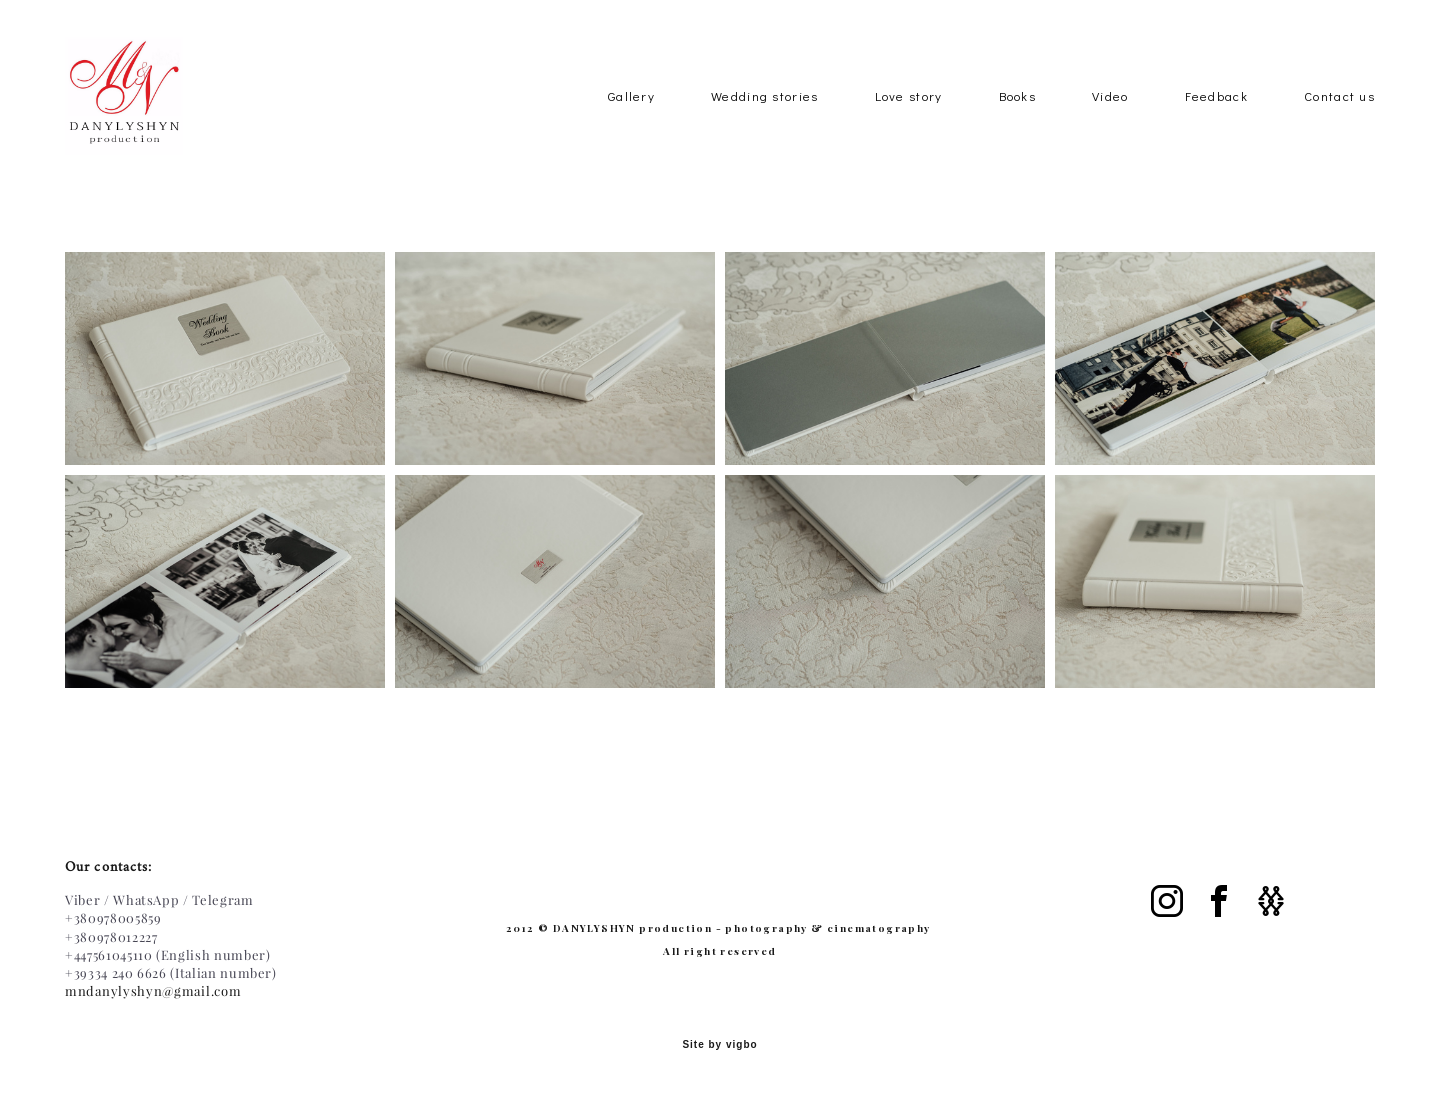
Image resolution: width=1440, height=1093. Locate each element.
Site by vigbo (719, 1046)
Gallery (631, 122)
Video (1110, 122)
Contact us (1339, 122)
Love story (909, 122)
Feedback (1216, 122)
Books (1018, 122)
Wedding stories (765, 122)
